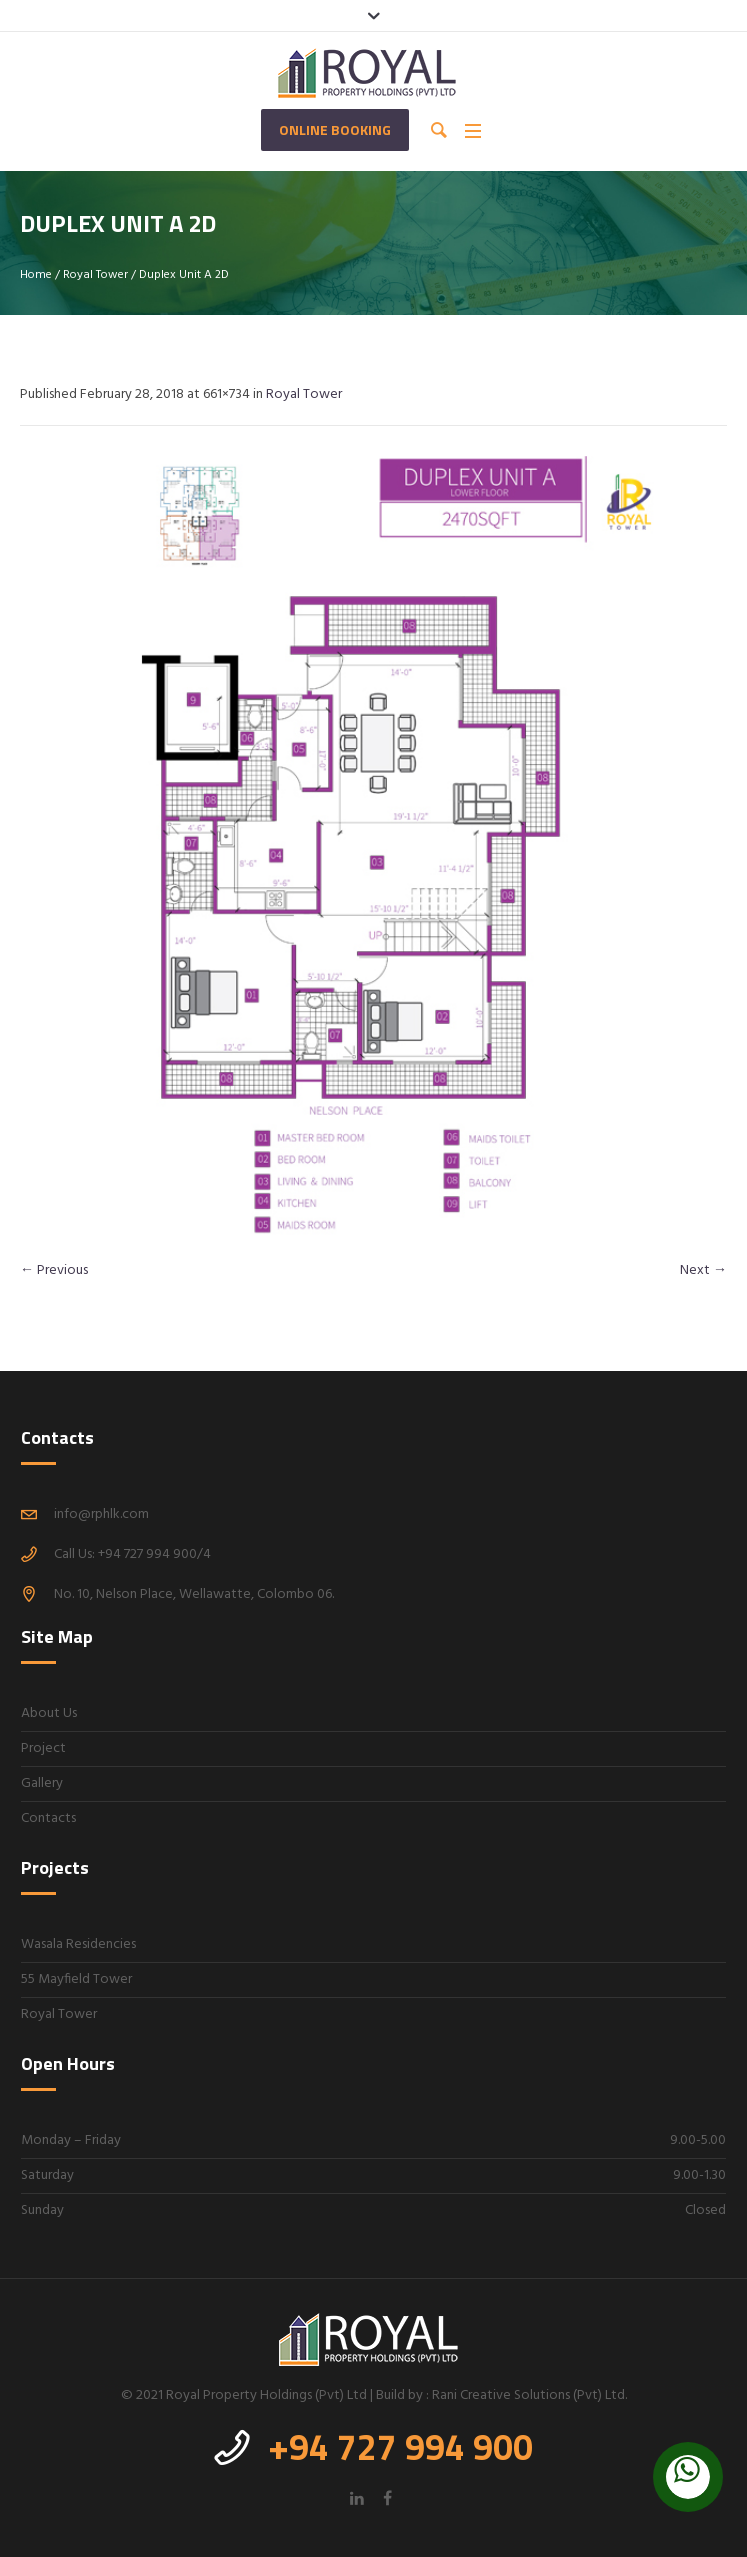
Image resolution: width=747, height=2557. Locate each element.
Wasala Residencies (78, 1944)
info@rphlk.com (101, 1514)
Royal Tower (95, 275)
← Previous (54, 1270)
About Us (49, 1713)
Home (36, 275)
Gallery (42, 1783)
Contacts (48, 1818)
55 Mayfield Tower (76, 1979)
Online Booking (335, 129)
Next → (703, 1270)
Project (43, 1748)
